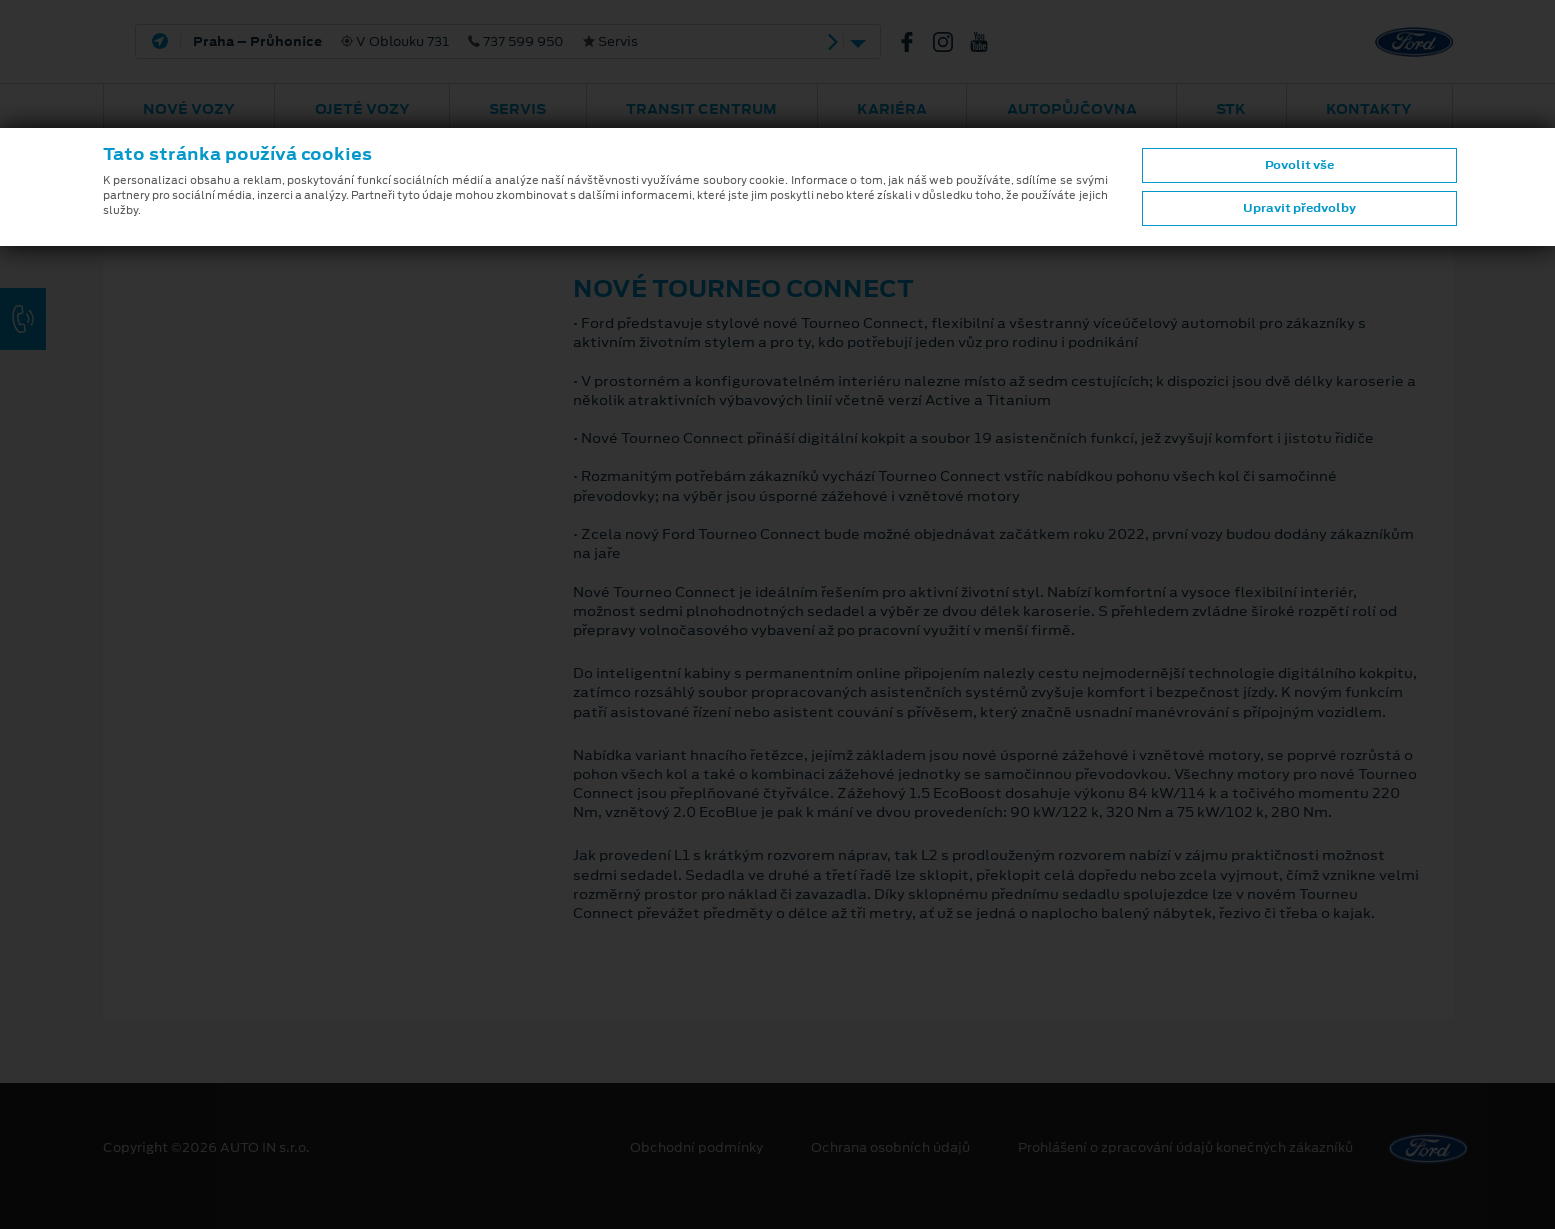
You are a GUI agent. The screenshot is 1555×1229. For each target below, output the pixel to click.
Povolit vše (1299, 165)
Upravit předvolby (1299, 208)
